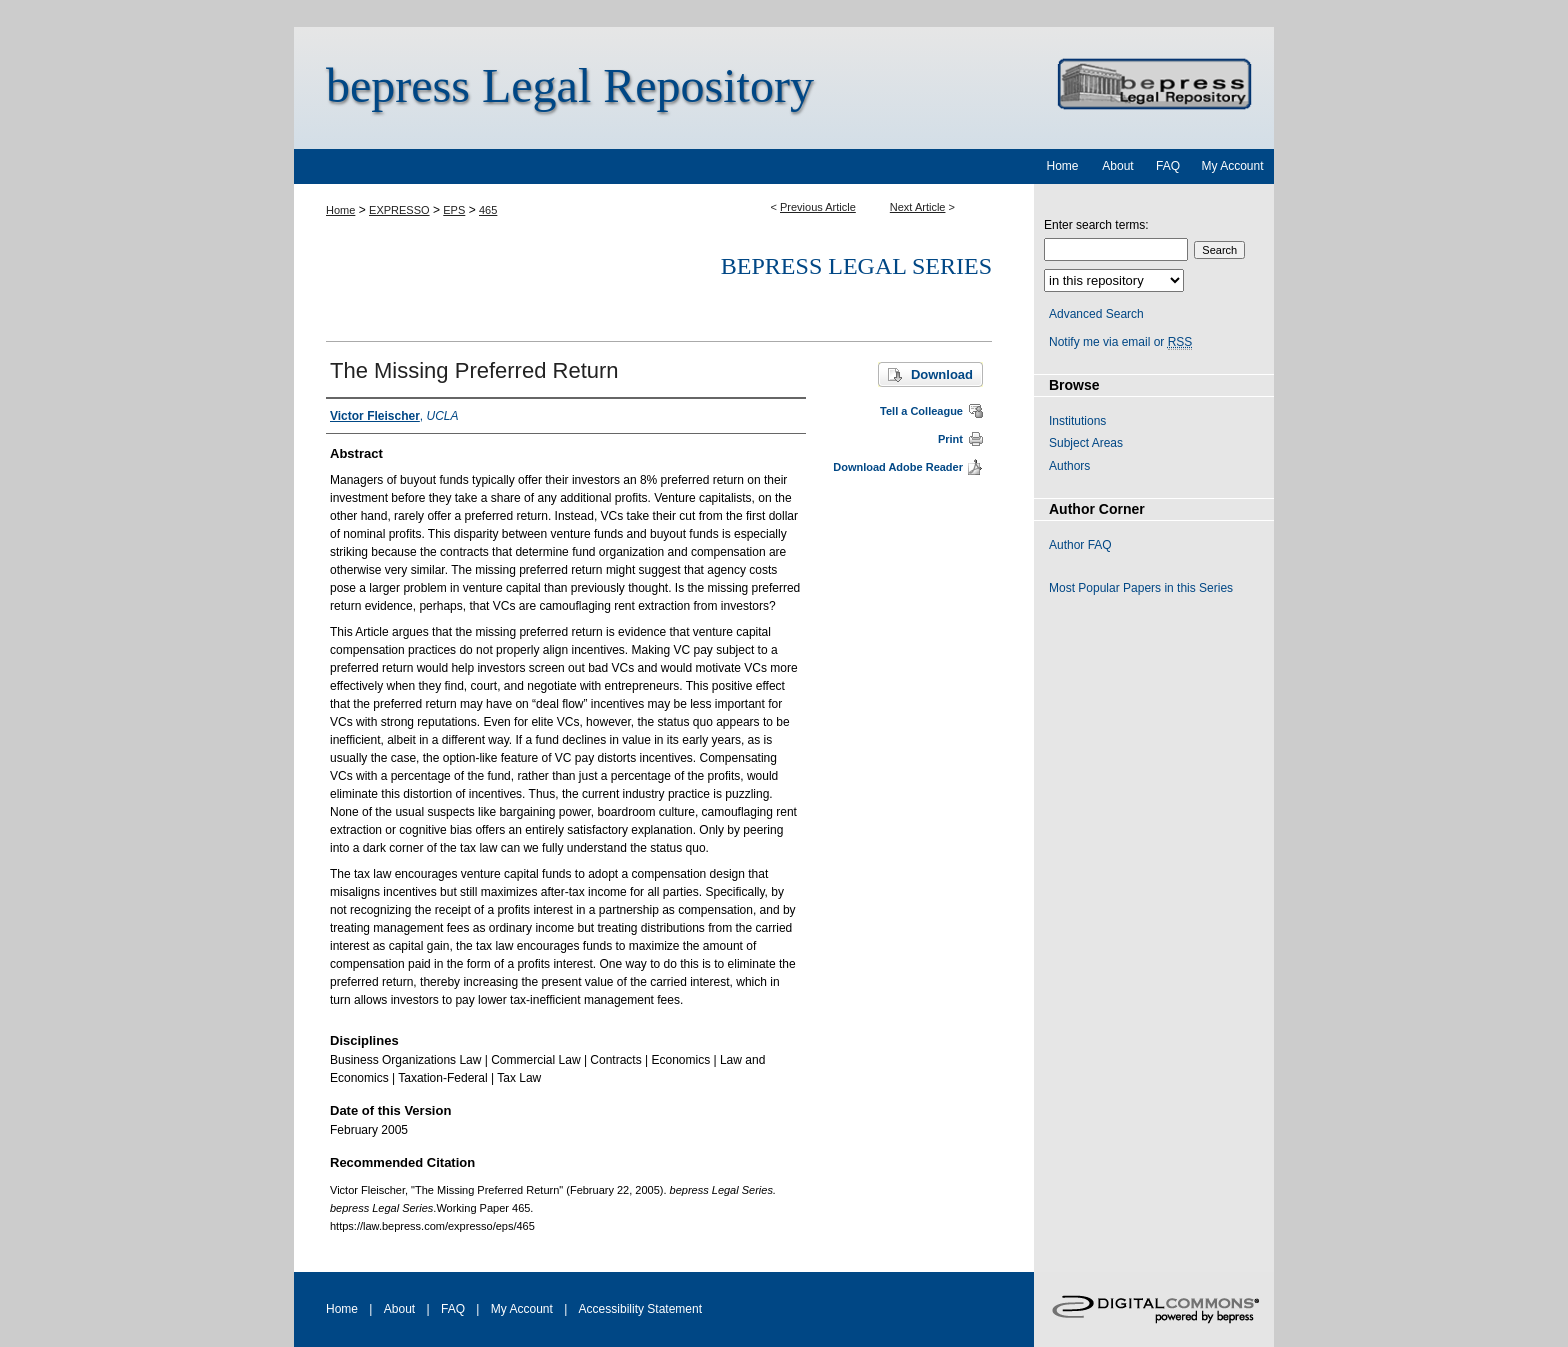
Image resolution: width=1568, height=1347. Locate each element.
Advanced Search (1096, 314)
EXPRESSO (399, 210)
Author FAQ (1080, 545)
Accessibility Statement (640, 1309)
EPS (454, 210)
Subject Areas (1086, 443)
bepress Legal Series (856, 266)
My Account (522, 1309)
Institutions (1077, 421)
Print (950, 439)
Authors (1069, 466)
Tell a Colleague (921, 411)
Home (340, 210)
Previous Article (818, 207)
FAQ (453, 1309)
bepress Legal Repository (570, 85)
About (399, 1309)
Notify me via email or (1120, 342)
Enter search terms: (1096, 225)
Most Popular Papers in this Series (1141, 588)
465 (488, 210)
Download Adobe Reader (898, 467)
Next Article (918, 207)
